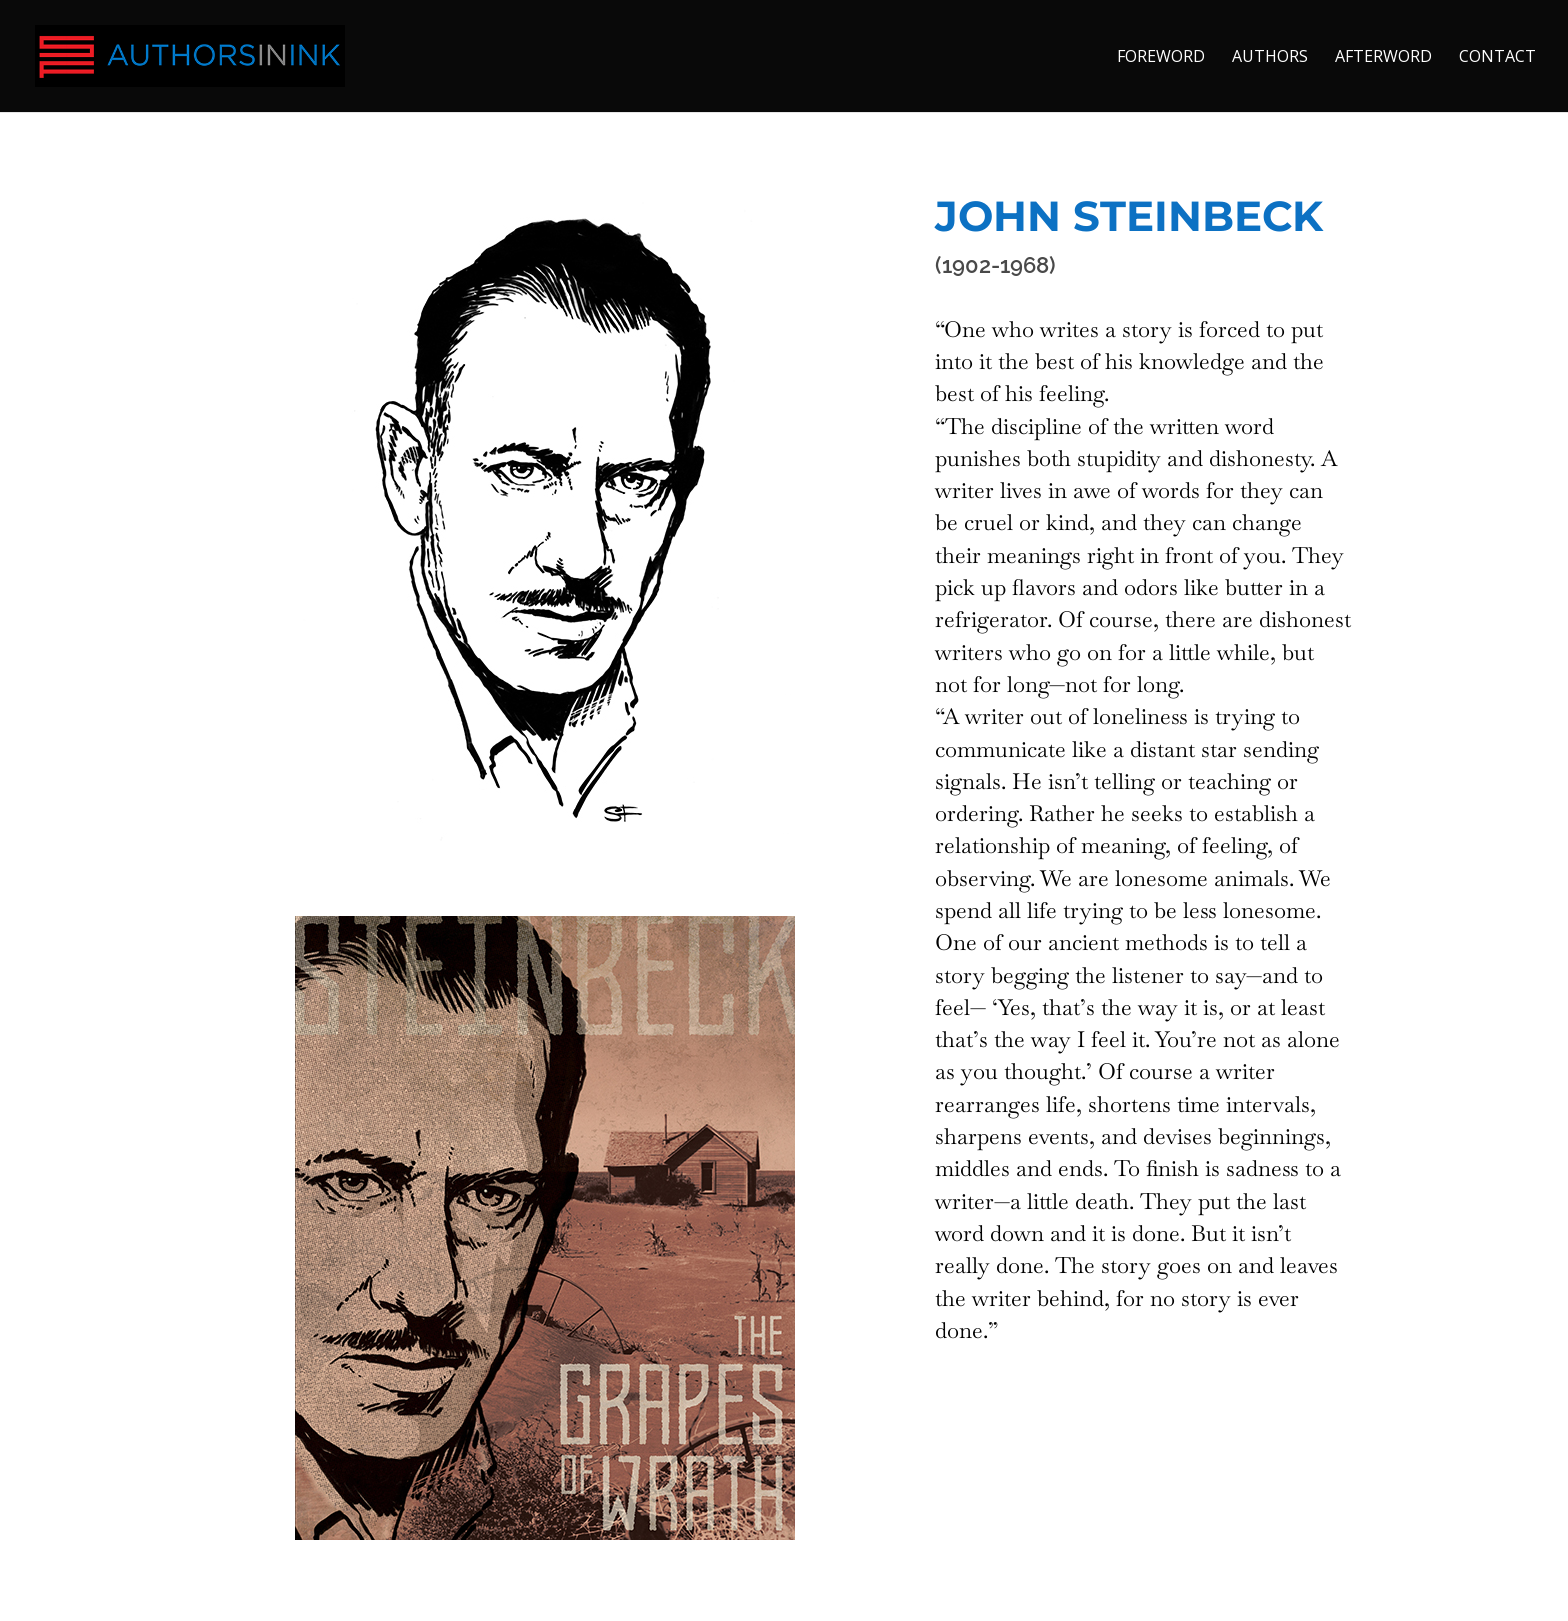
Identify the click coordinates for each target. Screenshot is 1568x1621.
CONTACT (1497, 58)
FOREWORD (1161, 58)
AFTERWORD (1383, 58)
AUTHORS (1270, 58)
